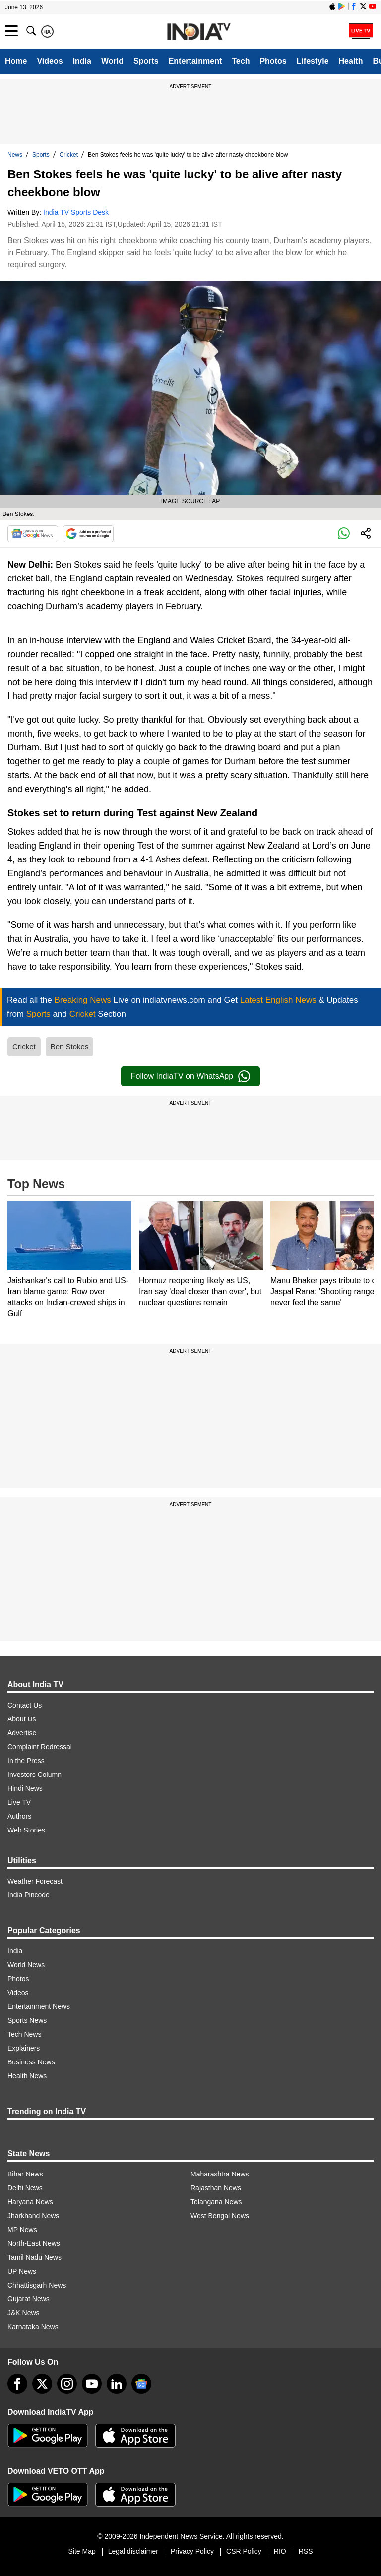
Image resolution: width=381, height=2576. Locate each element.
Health (351, 61)
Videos (50, 61)
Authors (19, 1816)
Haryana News (30, 2202)
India (82, 61)
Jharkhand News (33, 2216)
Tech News (24, 2034)
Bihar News (25, 2174)
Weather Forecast (35, 1881)
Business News (31, 2062)
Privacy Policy (192, 2551)
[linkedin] (117, 2384)
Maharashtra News (219, 2174)
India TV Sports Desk (76, 212)
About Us (21, 1719)
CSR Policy (243, 2551)
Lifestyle (313, 61)
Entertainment (195, 61)
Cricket (69, 154)
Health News (27, 2076)
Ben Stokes (70, 1046)
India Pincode (28, 1895)
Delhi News (25, 2188)
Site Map (81, 2551)
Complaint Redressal (39, 1747)
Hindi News (25, 1788)
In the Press (26, 1761)
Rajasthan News (215, 2188)
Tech (241, 61)
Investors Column (34, 1774)
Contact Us (24, 1705)
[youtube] (92, 2384)
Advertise (21, 1733)
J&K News (23, 2313)
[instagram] (67, 2384)
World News (26, 1965)
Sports (146, 61)
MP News (22, 2229)
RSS (306, 2551)
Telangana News (216, 2202)
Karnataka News (33, 2327)
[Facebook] (17, 2384)
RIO (280, 2551)
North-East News (33, 2243)
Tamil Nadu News (34, 2257)
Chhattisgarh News (36, 2285)
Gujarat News (28, 2299)
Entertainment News (38, 2006)
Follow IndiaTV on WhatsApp (190, 1076)
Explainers (23, 2048)
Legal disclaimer (133, 2551)
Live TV (19, 1802)
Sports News (27, 2020)
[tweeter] (42, 2384)
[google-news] (141, 2384)
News (14, 154)
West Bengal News (219, 2216)
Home (16, 61)
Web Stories (26, 1830)
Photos (272, 61)
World (112, 61)
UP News (21, 2271)
